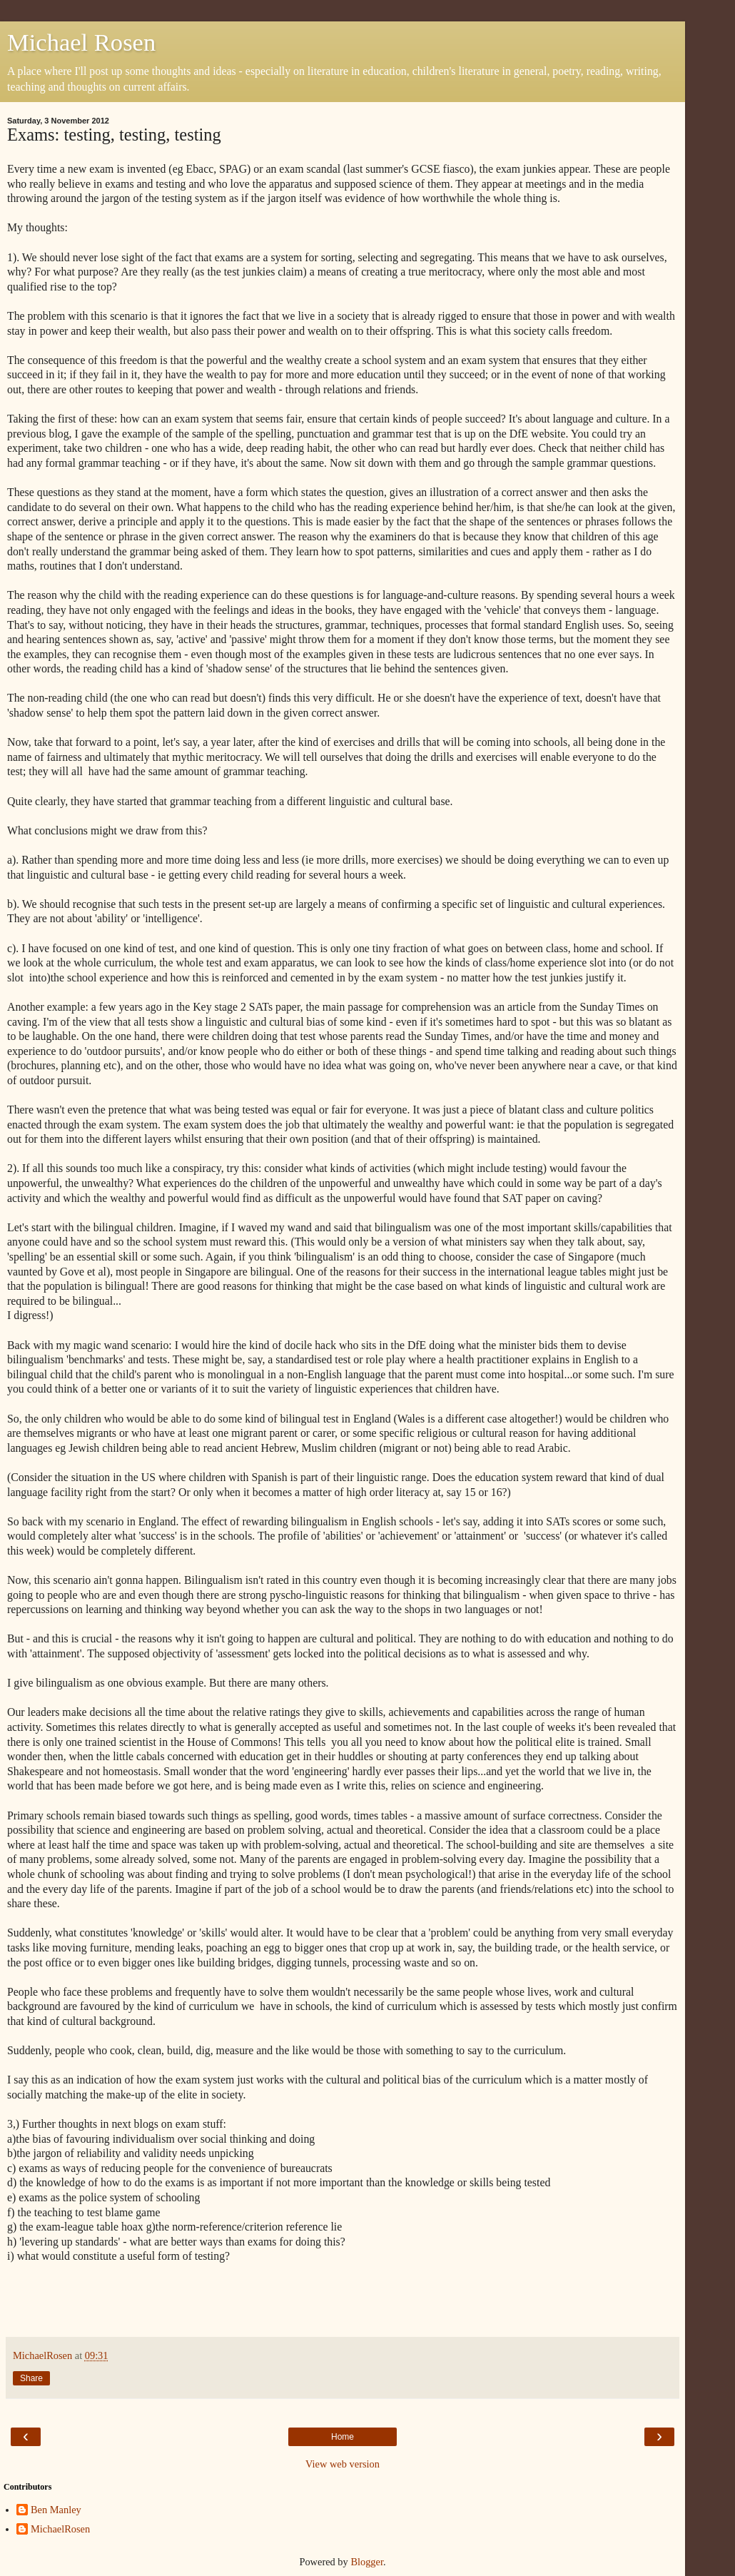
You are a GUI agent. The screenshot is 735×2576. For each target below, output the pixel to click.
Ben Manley (56, 2509)
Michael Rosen (81, 42)
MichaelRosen (60, 2529)
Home (342, 2437)
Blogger (366, 2561)
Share (31, 2378)
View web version (342, 2464)
